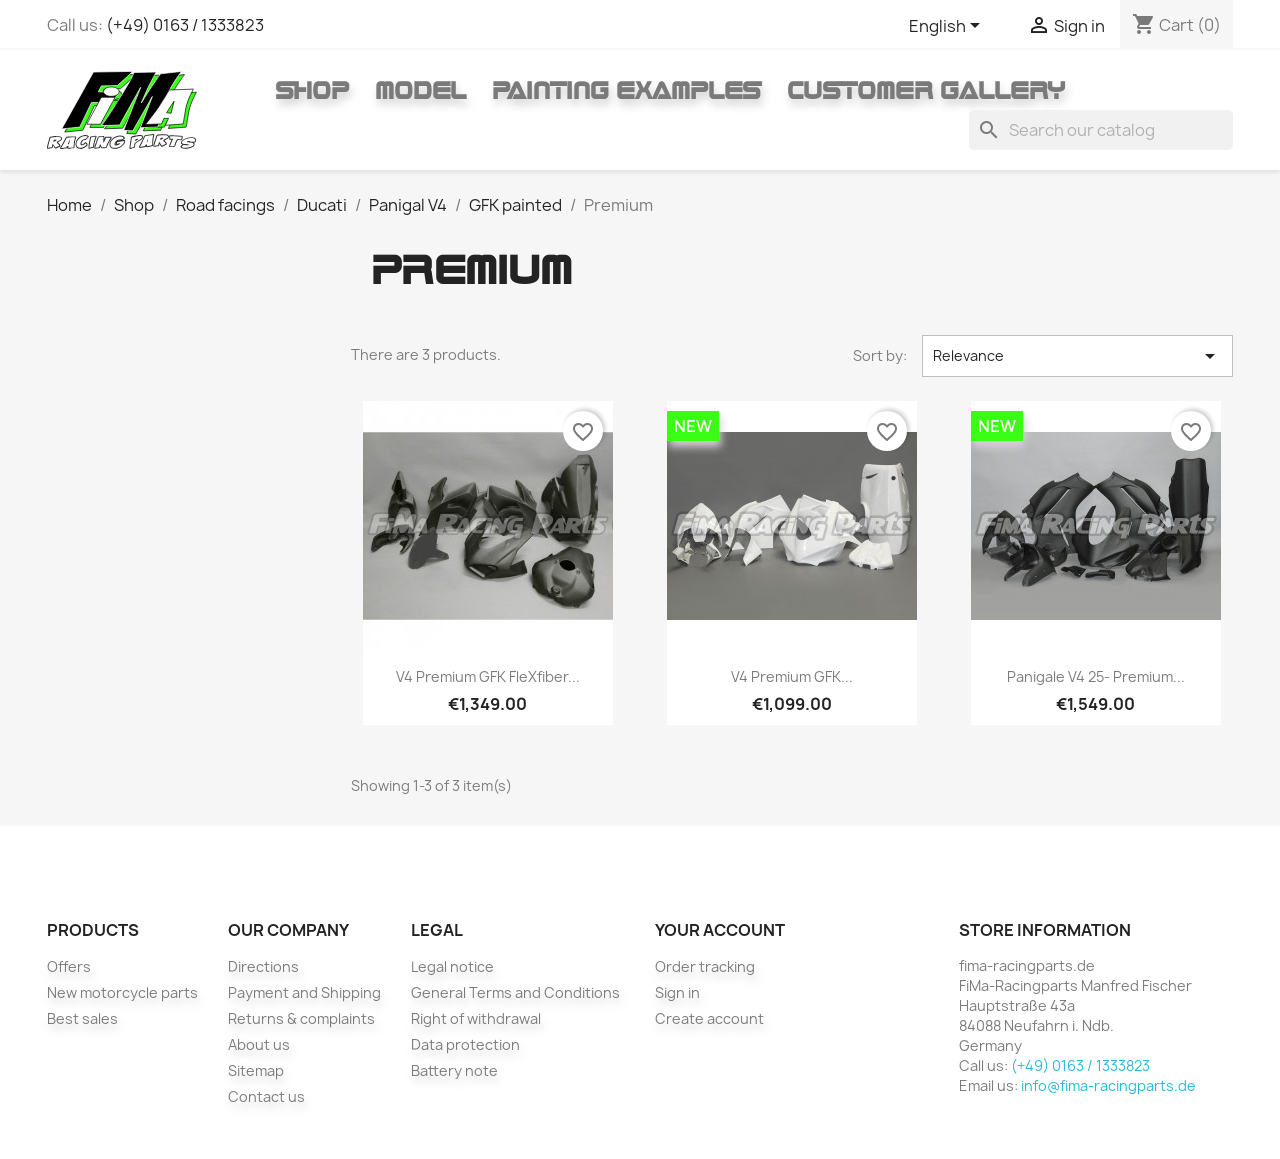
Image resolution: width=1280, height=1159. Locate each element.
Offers (69, 966)
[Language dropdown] (948, 27)
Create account (709, 1018)
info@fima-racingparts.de (1108, 1085)
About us (259, 1044)
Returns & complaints (301, 1018)
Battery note (454, 1070)
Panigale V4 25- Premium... (1096, 676)
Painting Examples (626, 90)
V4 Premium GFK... (792, 676)
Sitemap (256, 1070)
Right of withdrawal (476, 1018)
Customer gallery (926, 90)
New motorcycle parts (122, 992)
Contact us (266, 1096)
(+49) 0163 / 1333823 (185, 25)
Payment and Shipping (304, 992)
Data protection (465, 1044)
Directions (263, 966)
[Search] (1101, 130)
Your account (720, 930)
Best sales (82, 1018)
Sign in (677, 992)
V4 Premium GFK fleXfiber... (488, 676)
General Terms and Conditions (515, 992)
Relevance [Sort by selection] (1077, 356)
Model (420, 90)
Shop (312, 90)
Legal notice (452, 966)
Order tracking (705, 966)
